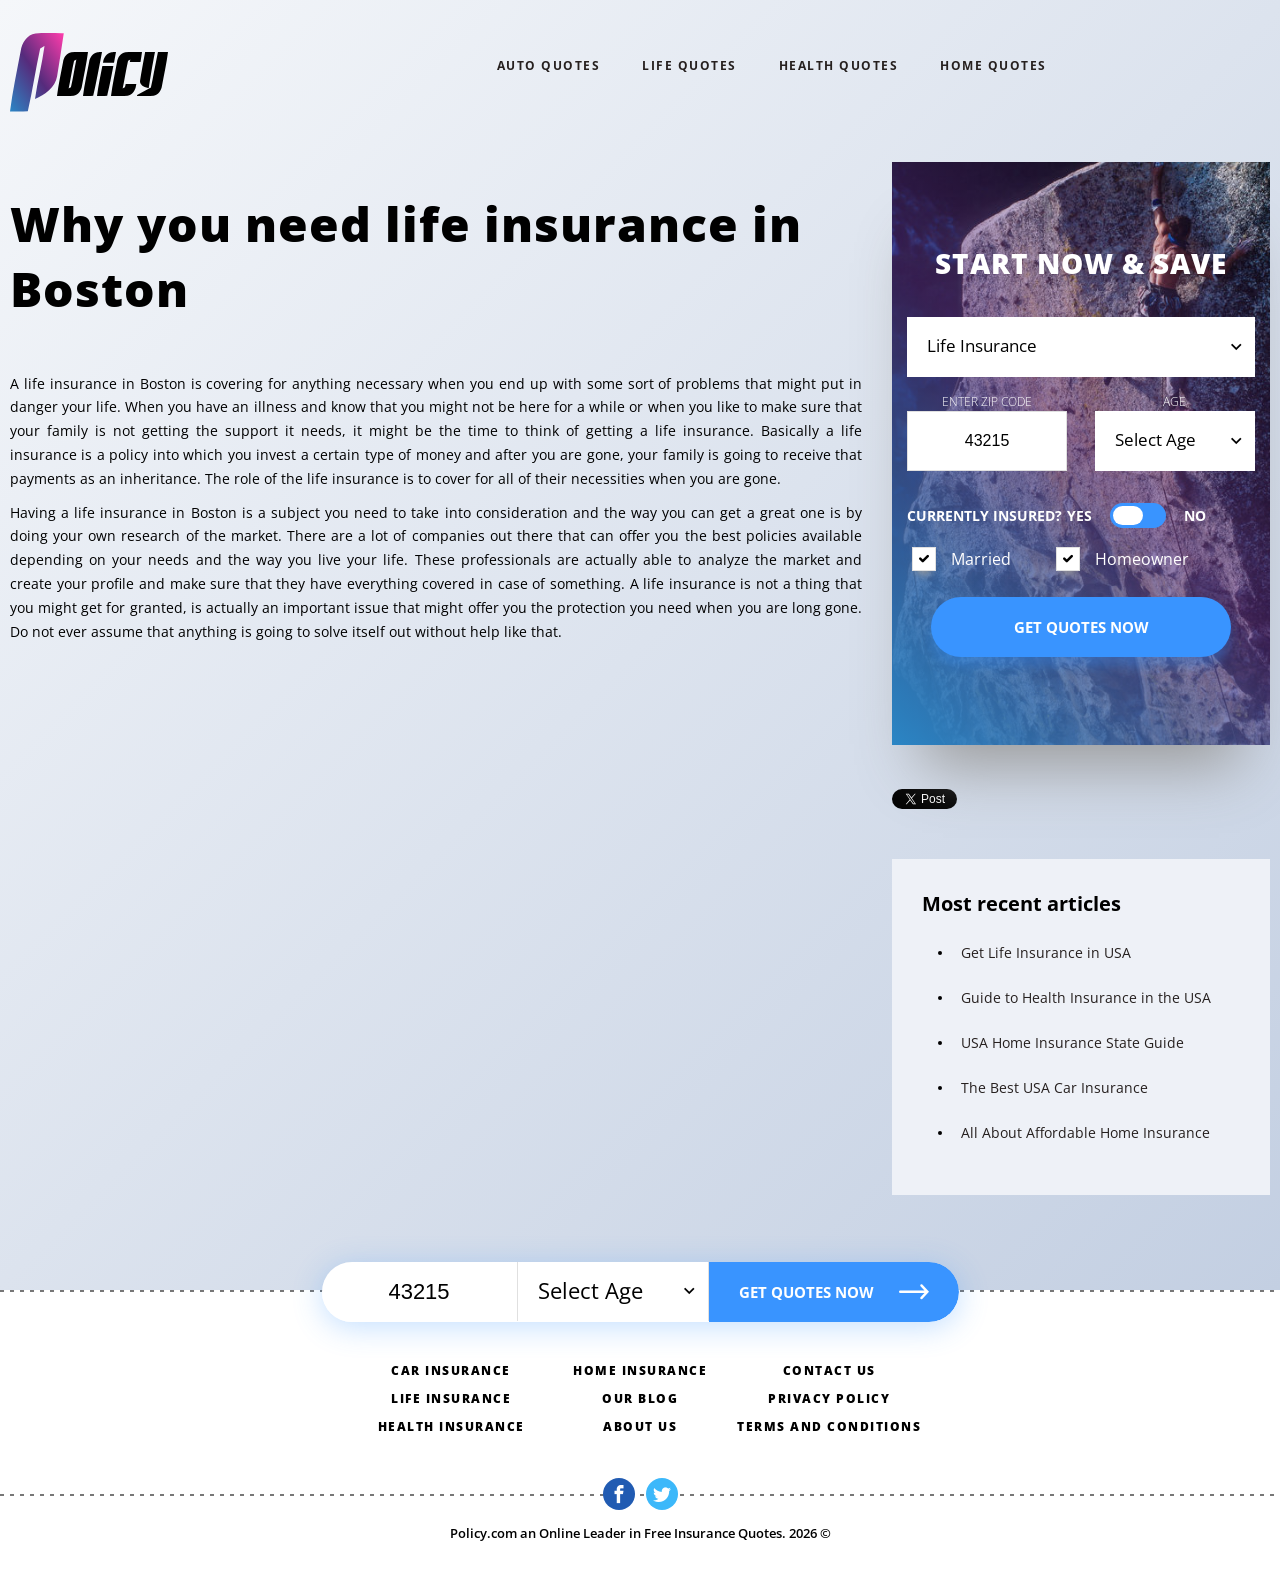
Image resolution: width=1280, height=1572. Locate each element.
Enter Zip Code (987, 401)
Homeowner (1142, 559)
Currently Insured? (1056, 515)
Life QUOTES (689, 65)
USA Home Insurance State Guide (1072, 1042)
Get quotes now (1081, 627)
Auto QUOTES (549, 65)
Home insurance (640, 1370)
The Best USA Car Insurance (1054, 1087)
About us (640, 1426)
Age (1174, 401)
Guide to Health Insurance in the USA (1086, 997)
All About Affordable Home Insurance (1085, 1132)
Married (981, 559)
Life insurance (451, 1398)
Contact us (829, 1370)
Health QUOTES (839, 65)
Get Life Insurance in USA (1046, 952)
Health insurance (451, 1426)
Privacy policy (829, 1398)
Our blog (640, 1398)
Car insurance (451, 1370)
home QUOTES (993, 65)
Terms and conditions (829, 1426)
